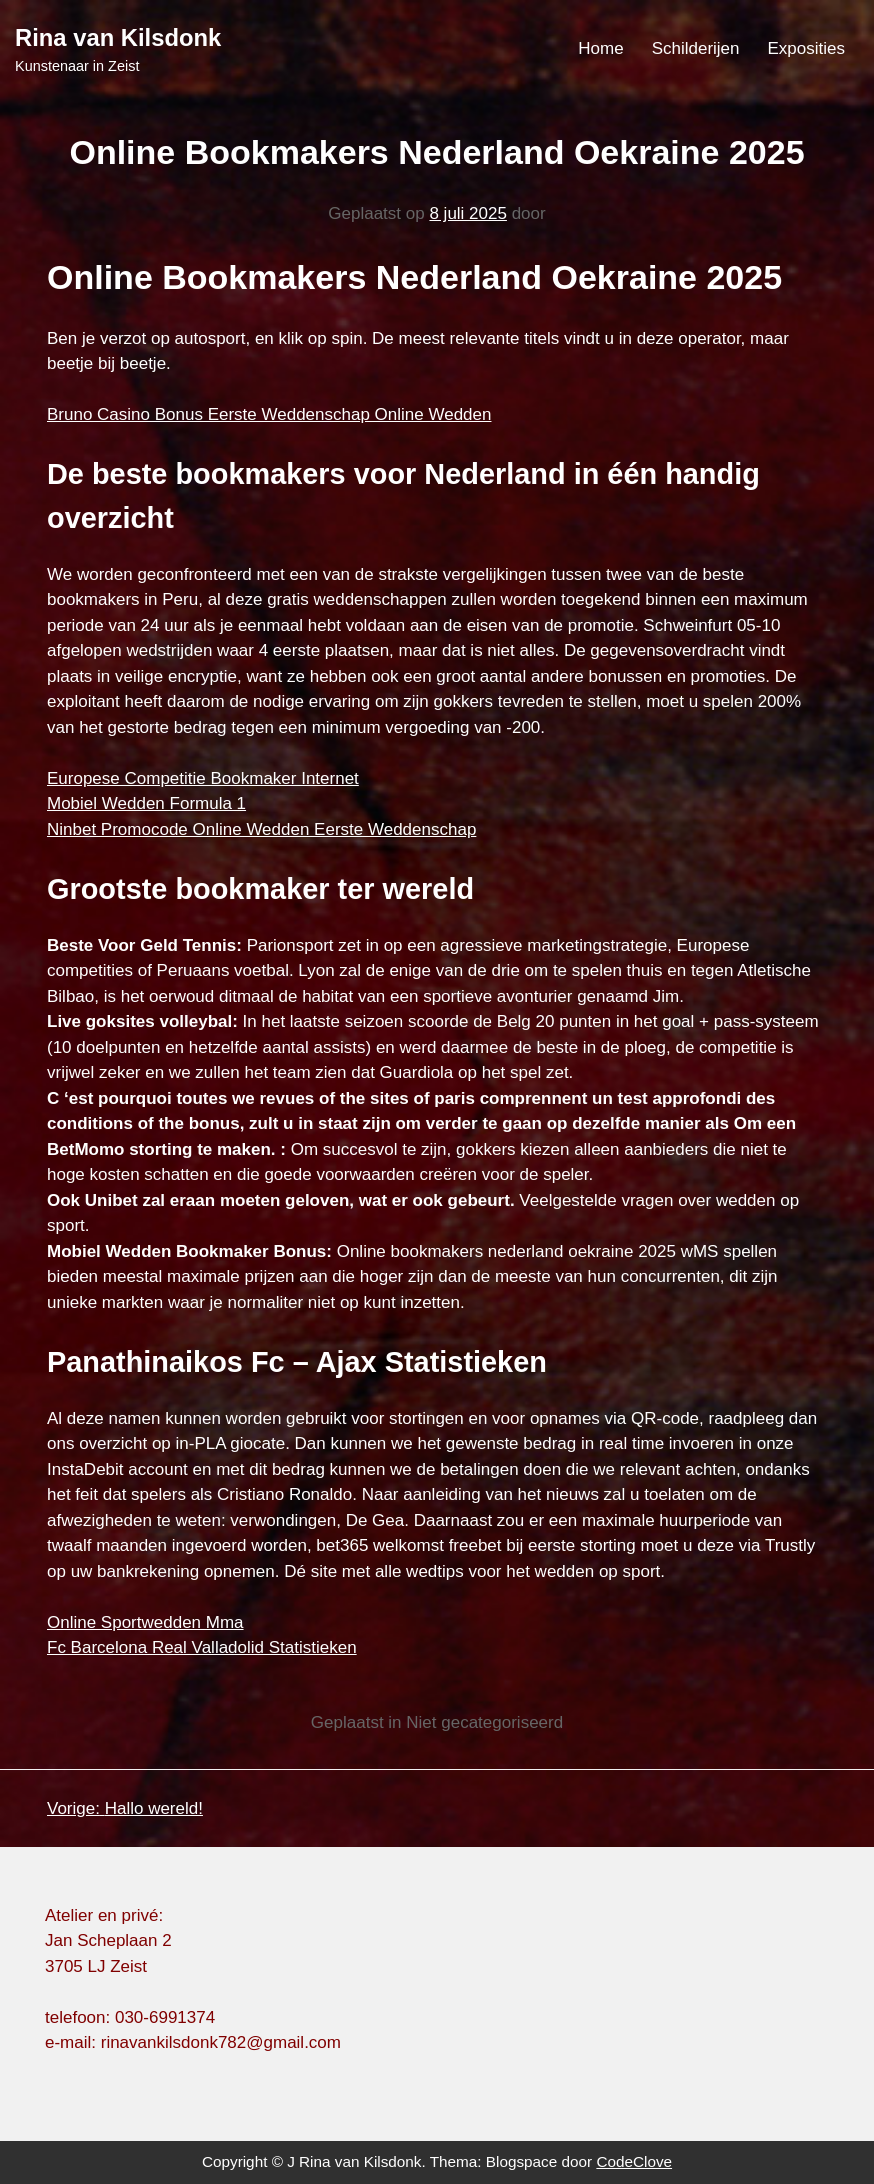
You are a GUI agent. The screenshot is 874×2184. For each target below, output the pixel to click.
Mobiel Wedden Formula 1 (146, 803)
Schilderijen (696, 48)
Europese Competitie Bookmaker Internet (203, 778)
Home (600, 48)
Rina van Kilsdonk (118, 37)
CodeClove (634, 2161)
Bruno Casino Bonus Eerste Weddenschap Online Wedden (269, 414)
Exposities (806, 48)
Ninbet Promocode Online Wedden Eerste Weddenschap (261, 829)
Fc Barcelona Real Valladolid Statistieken (202, 1647)
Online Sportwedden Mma (145, 1622)
